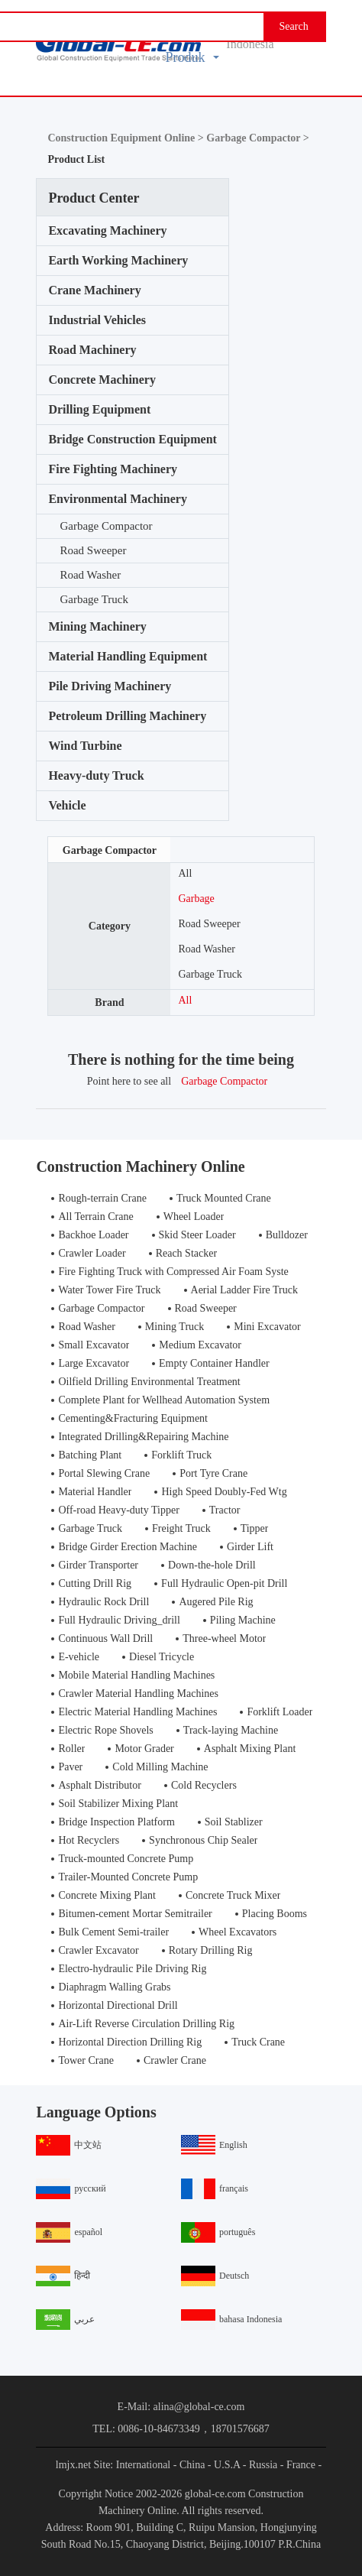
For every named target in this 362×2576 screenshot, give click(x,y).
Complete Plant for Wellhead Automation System (164, 1400)
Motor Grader (144, 1748)
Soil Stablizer (234, 1822)
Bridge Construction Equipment (132, 439)
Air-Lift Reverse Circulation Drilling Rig (146, 2023)
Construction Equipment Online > (126, 138)
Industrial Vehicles (97, 319)
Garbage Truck (94, 599)
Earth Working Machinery (118, 260)
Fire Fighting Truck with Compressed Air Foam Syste (173, 1271)
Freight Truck (181, 1528)
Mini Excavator (267, 1326)
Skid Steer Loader (197, 1235)
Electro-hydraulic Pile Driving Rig (132, 1968)
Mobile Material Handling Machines (136, 1675)
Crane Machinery (94, 290)
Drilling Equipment (99, 409)
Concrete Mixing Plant (107, 1895)
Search (294, 26)
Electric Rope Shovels (105, 1730)
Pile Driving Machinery (109, 686)
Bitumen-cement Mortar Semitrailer (135, 1913)
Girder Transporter (98, 1565)
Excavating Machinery (107, 230)
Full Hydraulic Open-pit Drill (224, 1583)
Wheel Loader (194, 1216)
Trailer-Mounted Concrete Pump (128, 1877)
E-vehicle (78, 1657)
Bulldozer (287, 1235)
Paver (70, 1767)
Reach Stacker (186, 1253)
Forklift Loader (279, 1712)
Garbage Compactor (106, 526)
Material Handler (94, 1491)
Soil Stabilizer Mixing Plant (118, 1803)
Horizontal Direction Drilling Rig (130, 2042)
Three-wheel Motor (224, 1638)
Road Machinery (92, 349)
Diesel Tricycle (161, 1657)
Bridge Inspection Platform (116, 1822)
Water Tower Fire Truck (109, 1290)
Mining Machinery (97, 626)
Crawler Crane (175, 2060)
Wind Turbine (84, 745)
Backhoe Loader (93, 1235)
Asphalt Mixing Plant (250, 1748)
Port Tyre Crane (213, 1473)
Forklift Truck (181, 1455)
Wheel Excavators (237, 1932)
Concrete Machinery (102, 379)
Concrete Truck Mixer (233, 1895)
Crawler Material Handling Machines (138, 1693)
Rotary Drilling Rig (211, 1950)
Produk (192, 57)
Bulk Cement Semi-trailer (113, 1932)
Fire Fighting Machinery (112, 468)
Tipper (255, 1528)
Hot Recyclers (88, 1840)
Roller (71, 1748)
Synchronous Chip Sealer (203, 1840)
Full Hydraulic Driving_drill (118, 1620)
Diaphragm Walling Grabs (114, 1987)
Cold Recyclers (204, 1785)
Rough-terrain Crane (102, 1198)
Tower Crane (86, 2060)
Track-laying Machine (230, 1730)
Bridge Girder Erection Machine (127, 1546)
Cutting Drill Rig (94, 1583)
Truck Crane (258, 2042)
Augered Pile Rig (216, 1602)
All (185, 873)
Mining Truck (174, 1326)
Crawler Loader (91, 1253)
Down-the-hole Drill (212, 1565)
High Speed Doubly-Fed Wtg (223, 1491)
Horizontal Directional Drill (117, 2005)
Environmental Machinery (117, 498)
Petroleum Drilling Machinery (127, 715)
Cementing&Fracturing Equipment (133, 1418)
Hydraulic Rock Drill (103, 1602)
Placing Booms (274, 1913)
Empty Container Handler (214, 1363)
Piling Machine (243, 1620)
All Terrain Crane (95, 1216)
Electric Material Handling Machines (137, 1712)
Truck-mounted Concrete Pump (125, 1858)
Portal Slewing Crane (104, 1473)
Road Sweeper (93, 550)
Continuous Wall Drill (105, 1638)
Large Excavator (93, 1363)
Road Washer (90, 575)
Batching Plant (89, 1455)
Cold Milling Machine (160, 1767)
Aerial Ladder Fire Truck (244, 1290)
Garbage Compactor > (257, 138)
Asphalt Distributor (99, 1785)
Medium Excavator (200, 1345)
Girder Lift (250, 1546)
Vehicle (67, 805)
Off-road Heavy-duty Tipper (118, 1510)
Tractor (225, 1510)
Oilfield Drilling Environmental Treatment (149, 1381)
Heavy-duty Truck (96, 775)
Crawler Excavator (98, 1950)
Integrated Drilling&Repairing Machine (143, 1436)
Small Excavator (93, 1345)
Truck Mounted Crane (223, 1198)
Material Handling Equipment (127, 656)
